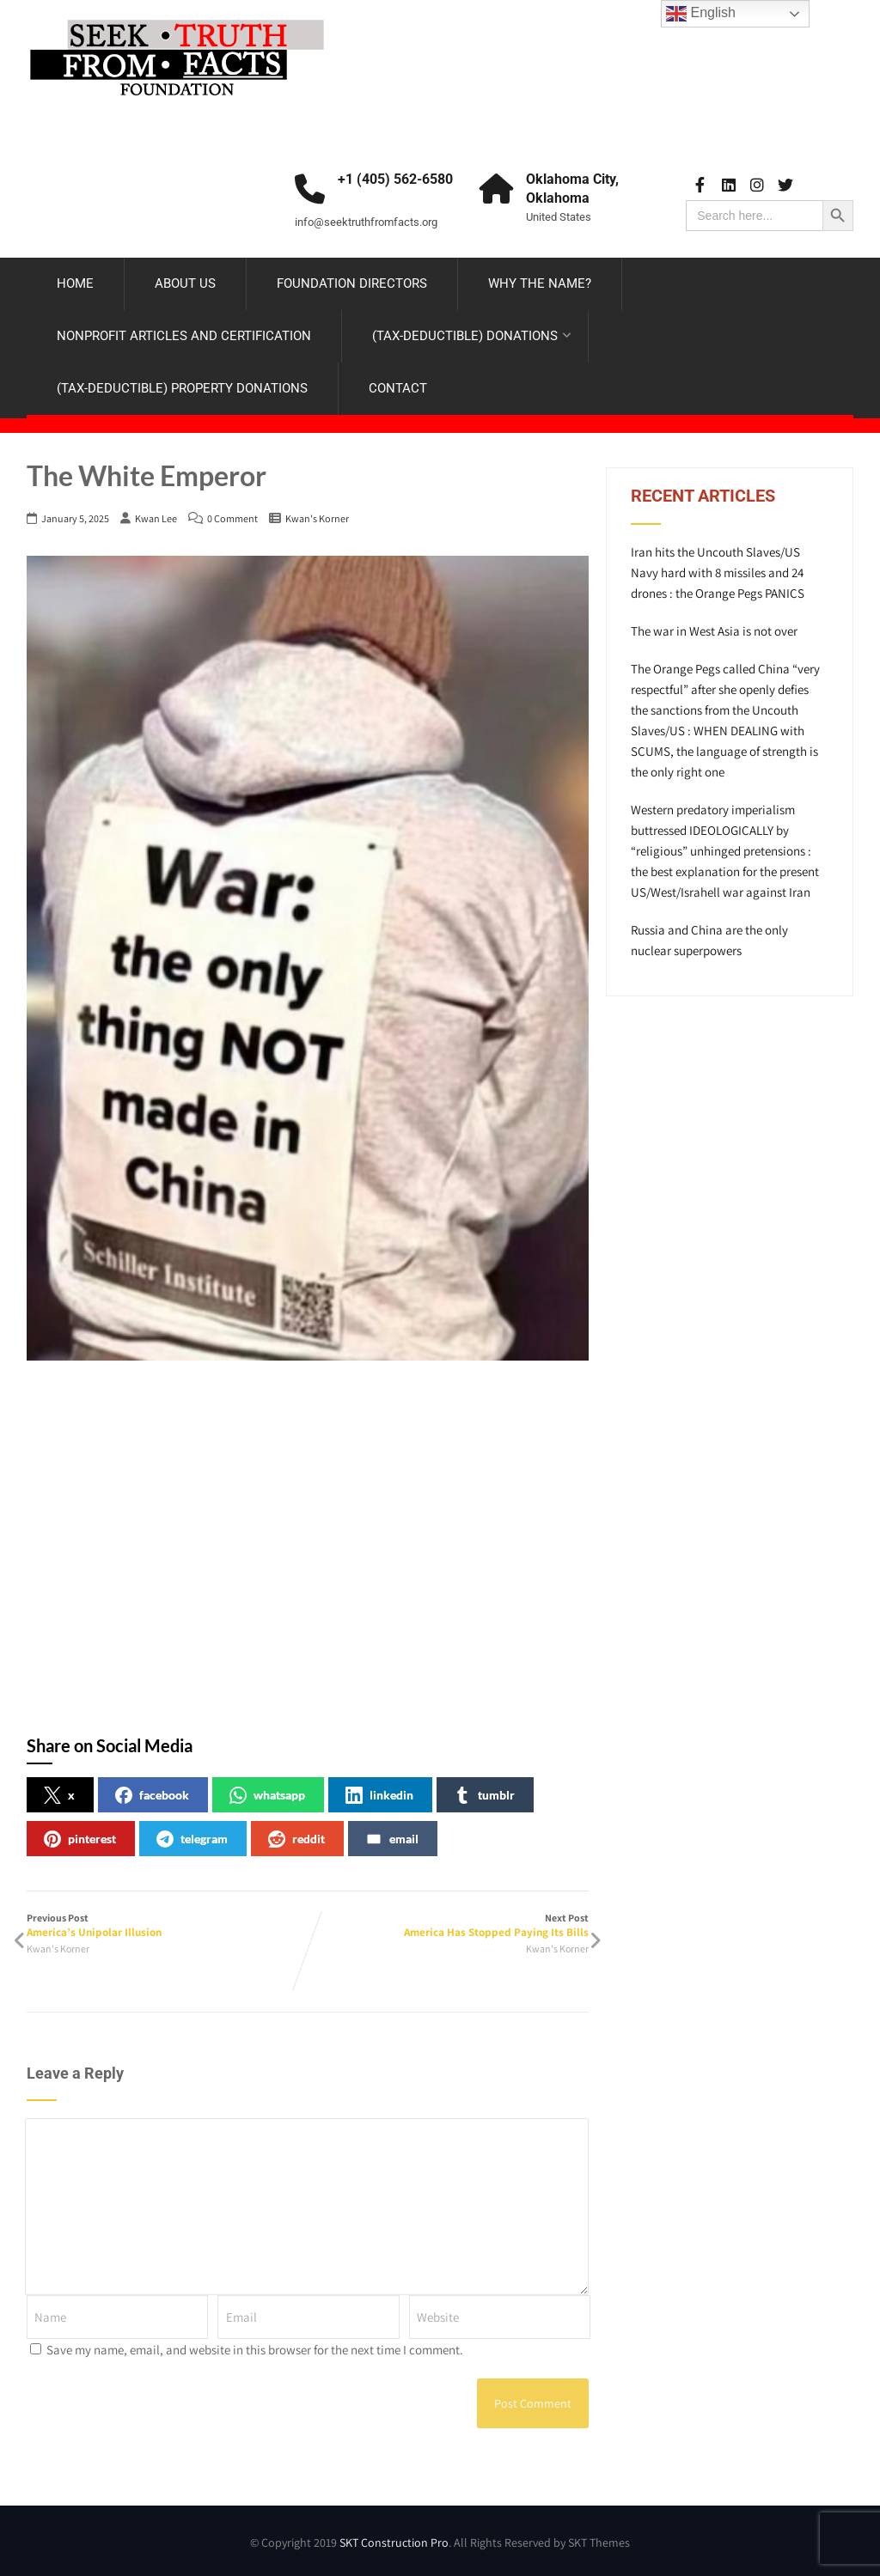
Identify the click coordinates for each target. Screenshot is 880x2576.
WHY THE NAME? (539, 283)
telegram (192, 1839)
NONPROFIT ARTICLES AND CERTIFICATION (184, 336)
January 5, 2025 (75, 518)
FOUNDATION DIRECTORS (352, 283)
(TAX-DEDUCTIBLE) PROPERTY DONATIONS (182, 388)
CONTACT (398, 388)
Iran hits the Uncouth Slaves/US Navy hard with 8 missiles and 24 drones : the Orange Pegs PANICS (717, 572)
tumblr (484, 1795)
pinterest (80, 1839)
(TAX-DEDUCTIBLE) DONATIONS (471, 336)
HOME (75, 283)
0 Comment (232, 518)
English (701, 13)
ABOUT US (185, 283)
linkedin (379, 1795)
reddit (296, 1839)
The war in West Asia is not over (714, 631)
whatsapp (267, 1795)
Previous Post (167, 1925)
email (392, 1839)
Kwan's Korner (317, 518)
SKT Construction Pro (394, 2542)
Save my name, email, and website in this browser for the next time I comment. (254, 2350)
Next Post (448, 1925)
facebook (152, 1795)
